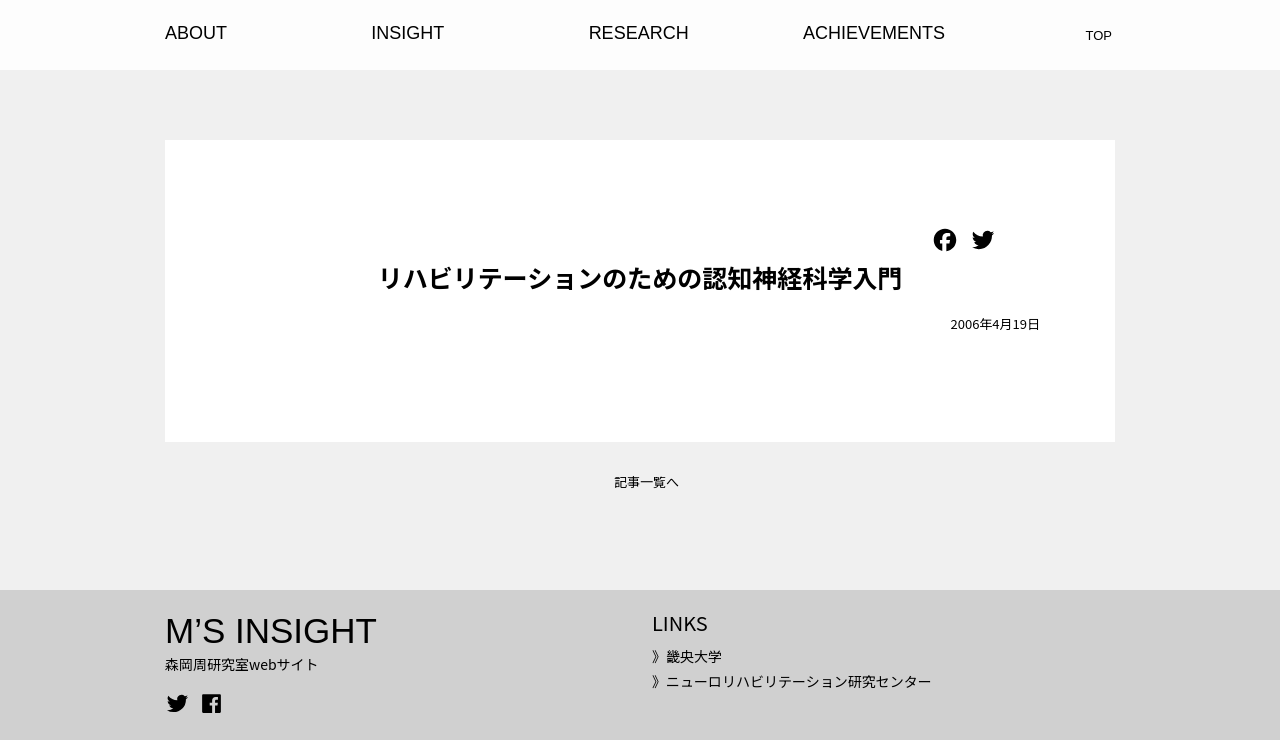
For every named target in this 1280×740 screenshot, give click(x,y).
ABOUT (196, 33)
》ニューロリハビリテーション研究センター (792, 681)
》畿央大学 (687, 656)
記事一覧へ (646, 481)
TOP (1099, 35)
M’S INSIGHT (271, 630)
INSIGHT (407, 33)
